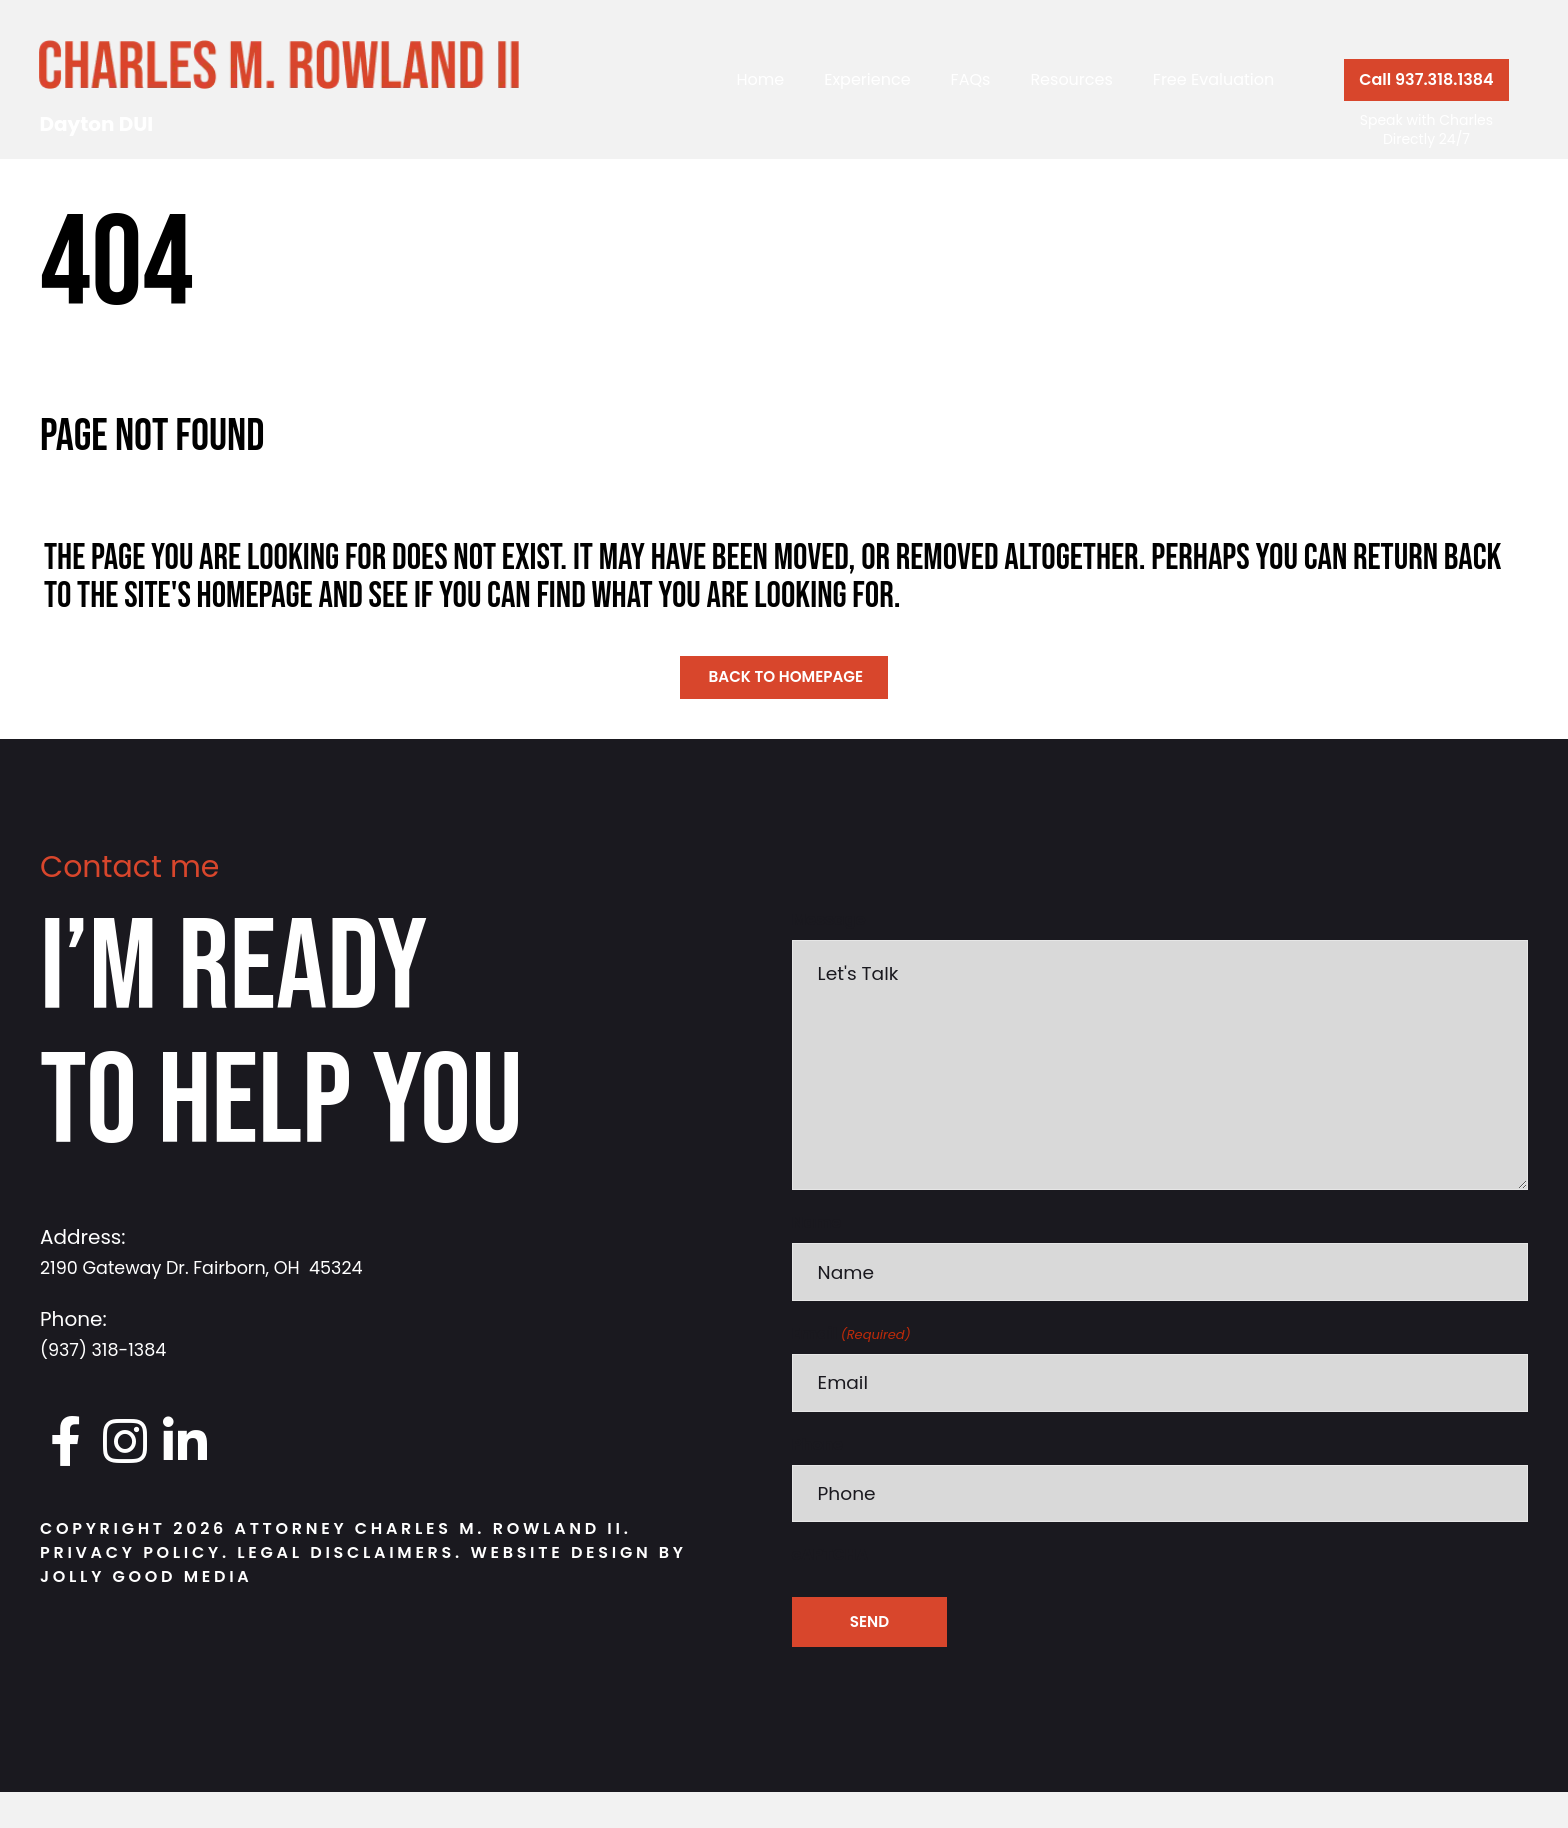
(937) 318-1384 (112, 1350)
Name (817, 1251)
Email (851, 1364)
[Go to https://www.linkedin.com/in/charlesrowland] (185, 1443)
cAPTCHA (830, 1590)
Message (829, 920)
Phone (818, 1477)
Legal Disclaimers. (353, 1554)
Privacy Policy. (135, 1554)
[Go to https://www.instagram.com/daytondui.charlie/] (125, 1443)
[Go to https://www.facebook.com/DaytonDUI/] (65, 1443)
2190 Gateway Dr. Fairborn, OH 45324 (224, 1268)
